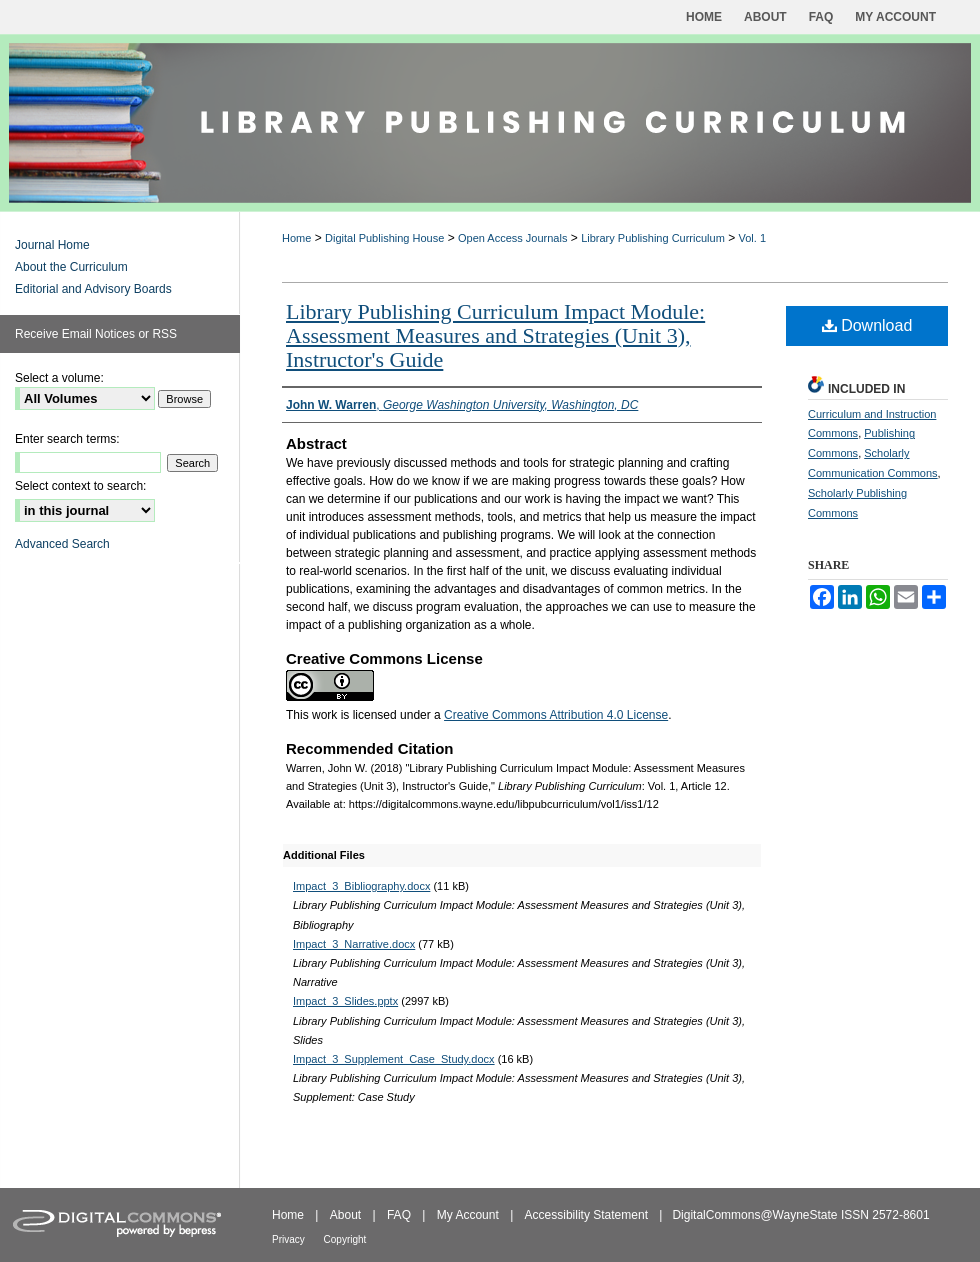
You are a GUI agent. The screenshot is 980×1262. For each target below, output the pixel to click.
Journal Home (52, 245)
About (347, 1215)
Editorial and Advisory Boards (93, 289)
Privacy (290, 1239)
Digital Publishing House (384, 238)
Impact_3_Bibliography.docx (361, 886)
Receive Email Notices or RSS (96, 334)
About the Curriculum (71, 267)
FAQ (400, 1215)
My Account (469, 1215)
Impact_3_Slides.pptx (345, 1001)
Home (296, 238)
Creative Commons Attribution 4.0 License (556, 715)
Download (867, 325)
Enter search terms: (67, 439)
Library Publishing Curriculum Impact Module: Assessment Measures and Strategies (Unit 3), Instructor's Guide (495, 335)
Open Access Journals (512, 238)
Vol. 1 (753, 238)
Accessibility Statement (588, 1215)
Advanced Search (62, 544)
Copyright (345, 1239)
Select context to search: (80, 486)
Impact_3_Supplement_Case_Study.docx (394, 1059)
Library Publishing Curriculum (653, 238)
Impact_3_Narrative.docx (354, 944)
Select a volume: (59, 378)
